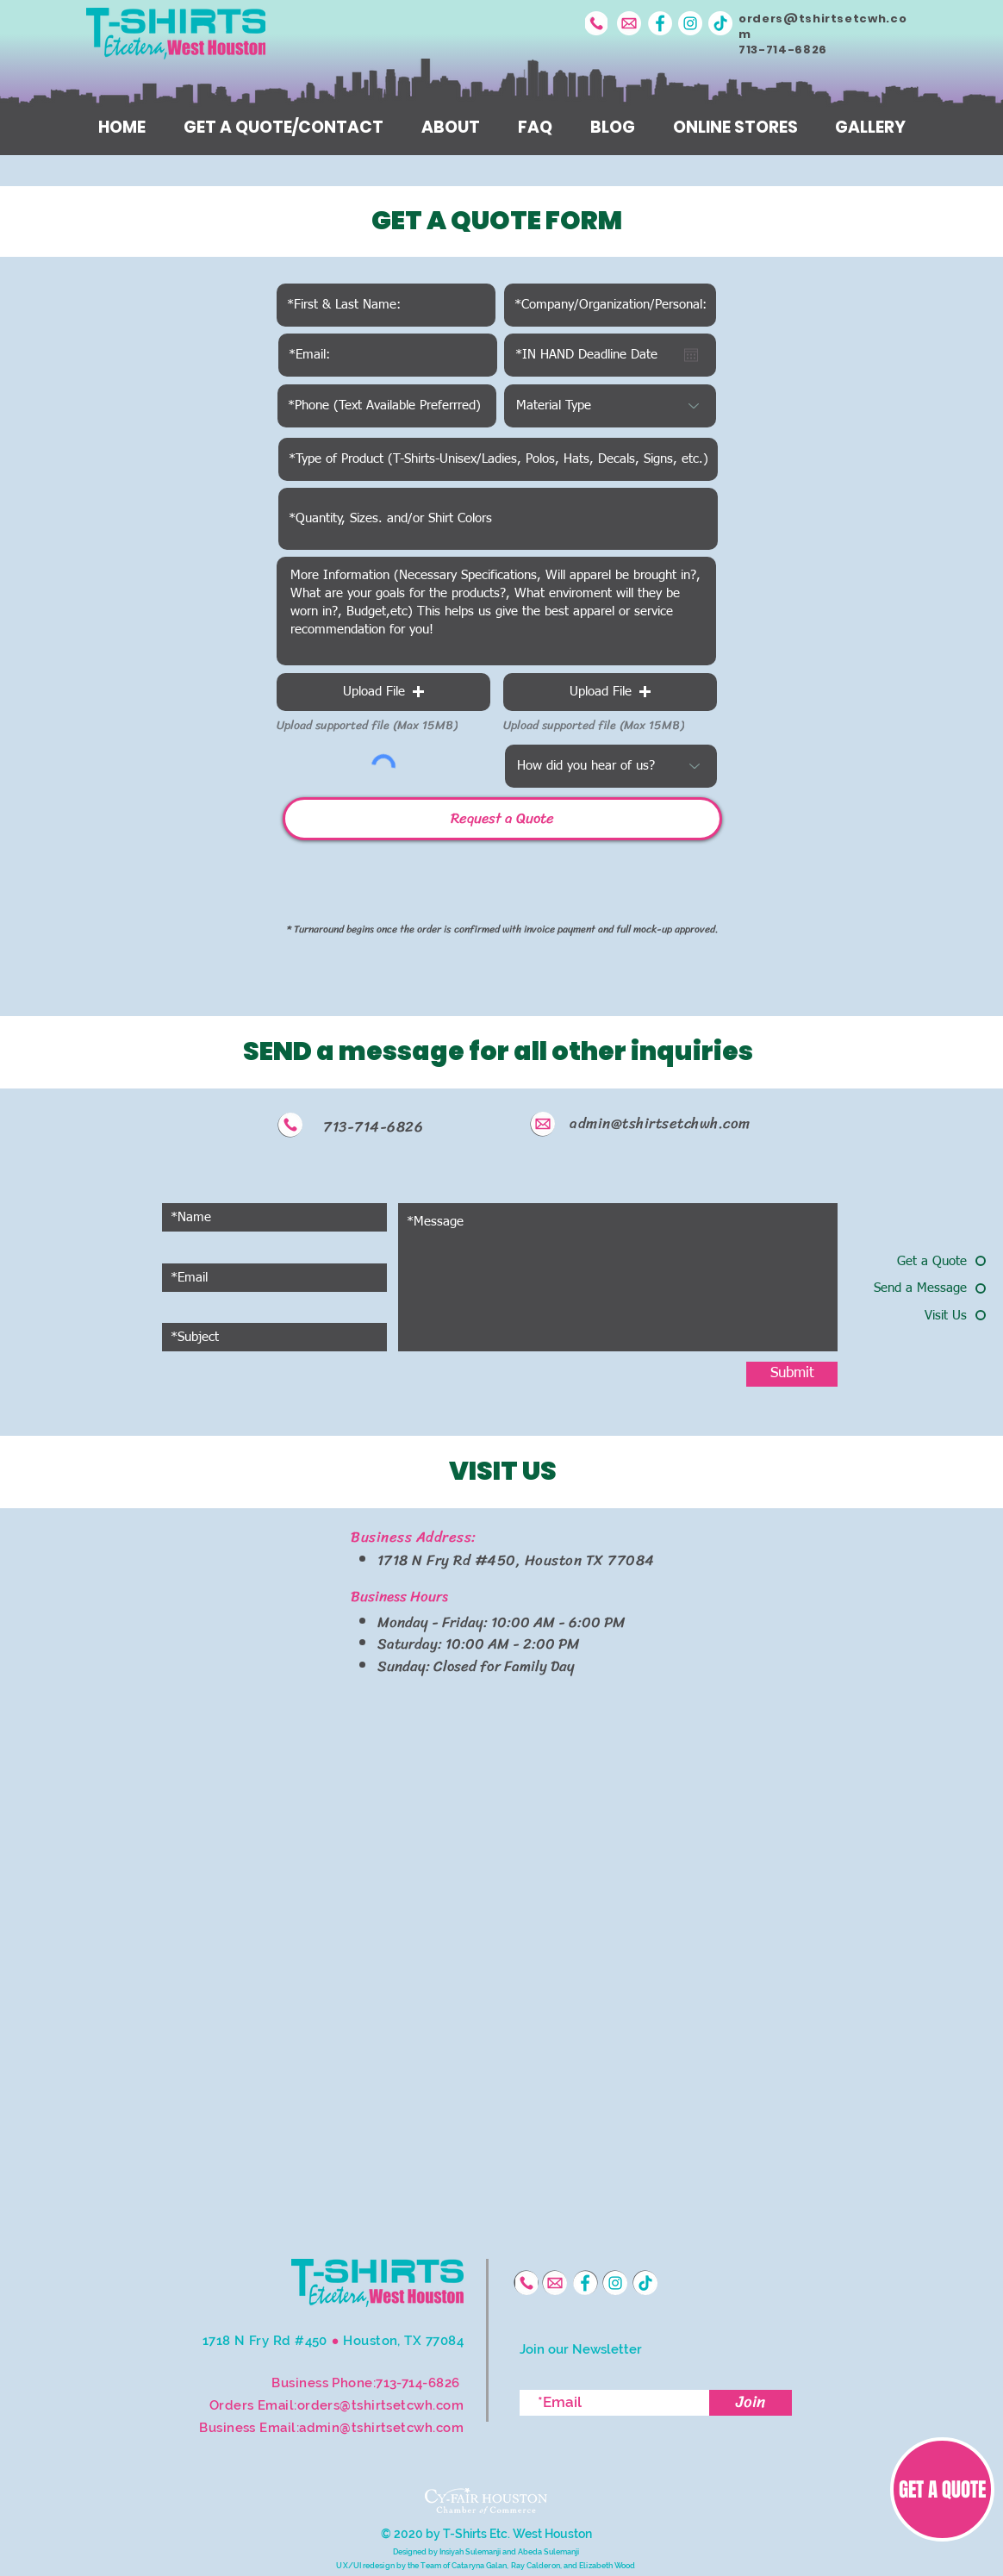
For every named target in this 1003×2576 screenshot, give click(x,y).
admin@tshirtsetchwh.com (660, 1123)
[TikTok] (720, 23)
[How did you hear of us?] (611, 766)
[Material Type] (610, 405)
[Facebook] (660, 23)
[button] (383, 692)
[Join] (750, 2403)
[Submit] (792, 1374)
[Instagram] (690, 23)
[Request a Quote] (502, 818)
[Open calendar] (691, 355)
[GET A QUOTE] (942, 2489)
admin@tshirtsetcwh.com (381, 2428)
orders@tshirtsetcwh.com (822, 26)
